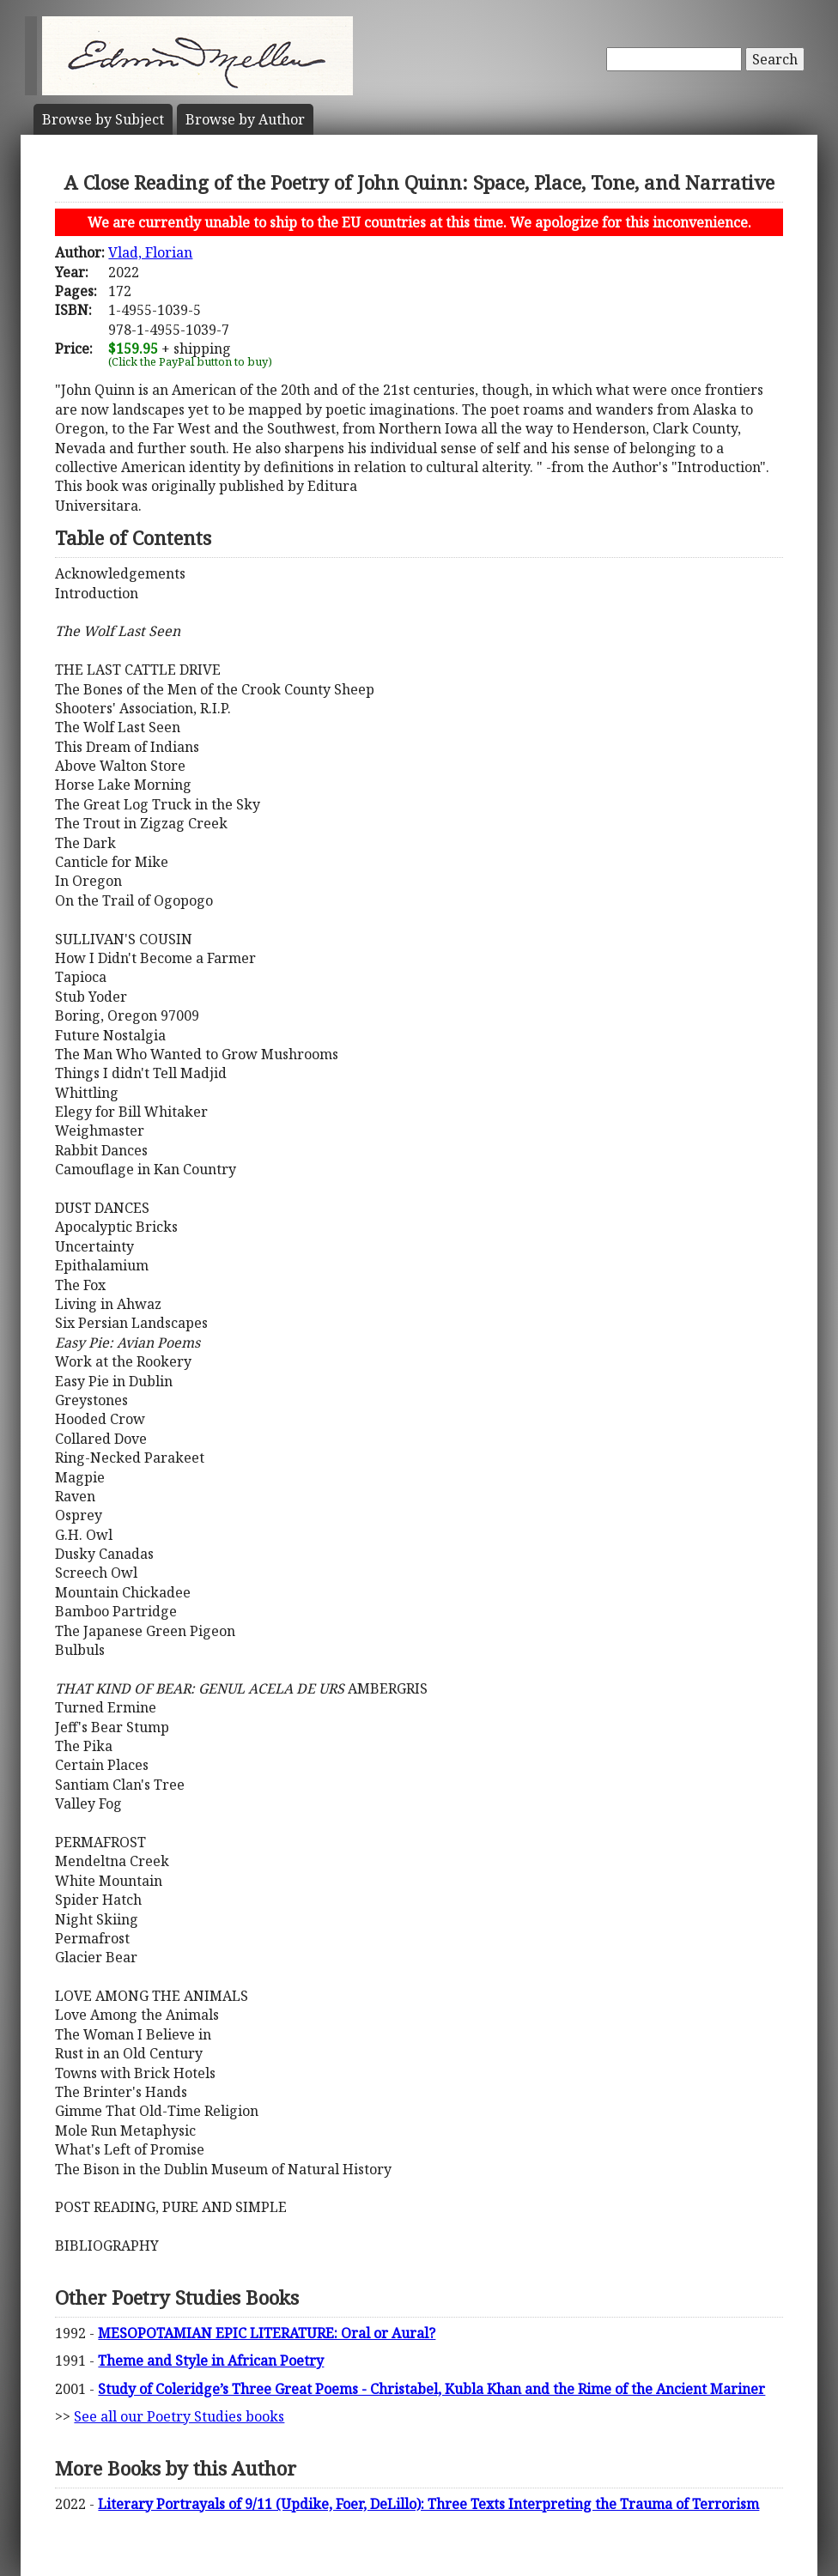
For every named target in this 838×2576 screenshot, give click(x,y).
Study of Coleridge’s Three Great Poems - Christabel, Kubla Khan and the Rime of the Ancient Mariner (431, 2388)
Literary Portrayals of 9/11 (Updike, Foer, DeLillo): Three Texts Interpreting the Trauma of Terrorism (428, 2503)
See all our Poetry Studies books (179, 2416)
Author (245, 119)
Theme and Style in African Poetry (211, 2360)
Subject (103, 119)
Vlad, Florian (150, 252)
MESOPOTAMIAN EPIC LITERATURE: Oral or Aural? (266, 2333)
